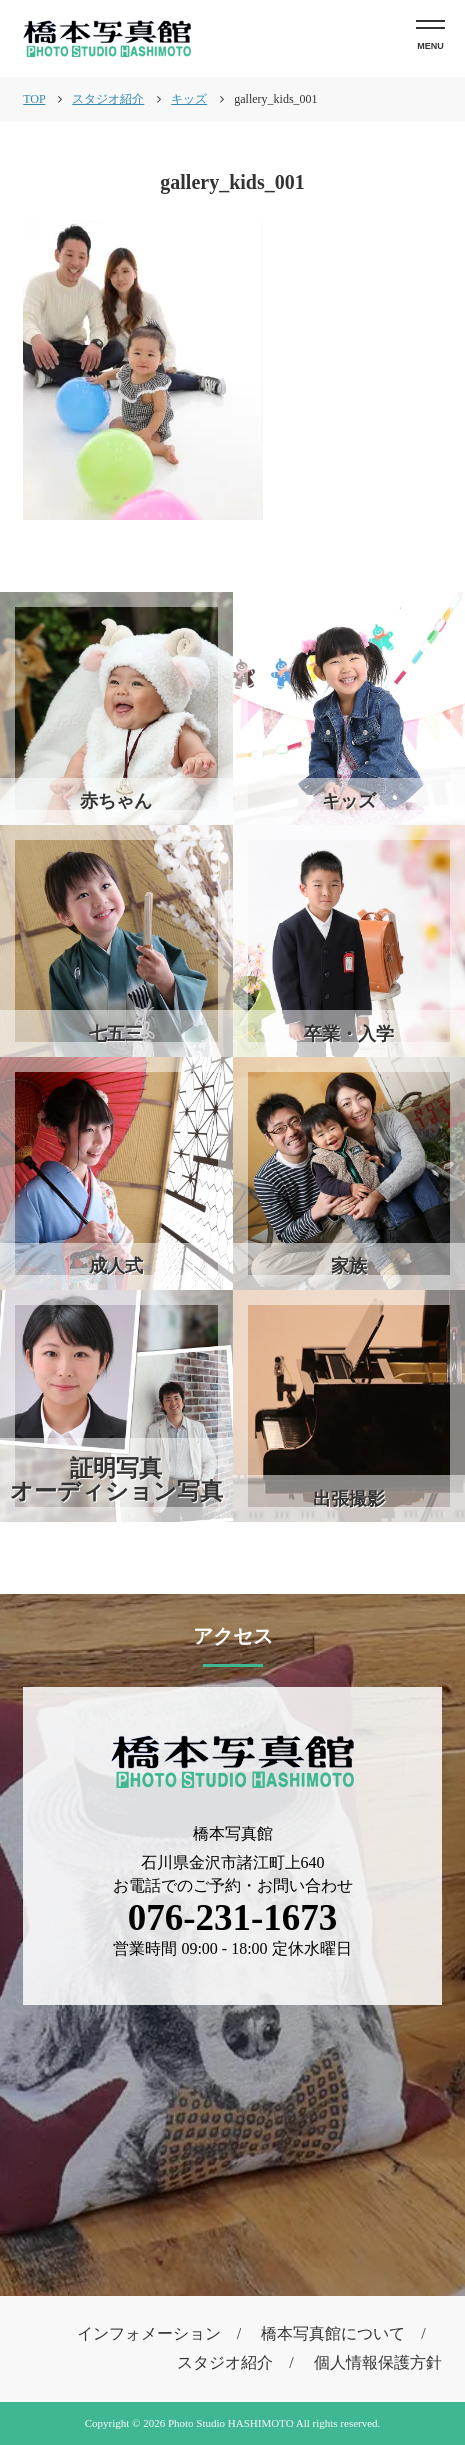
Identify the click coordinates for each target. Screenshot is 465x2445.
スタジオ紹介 (225, 2362)
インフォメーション (149, 2333)
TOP (34, 99)
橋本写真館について (333, 2333)
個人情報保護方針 (378, 2362)
